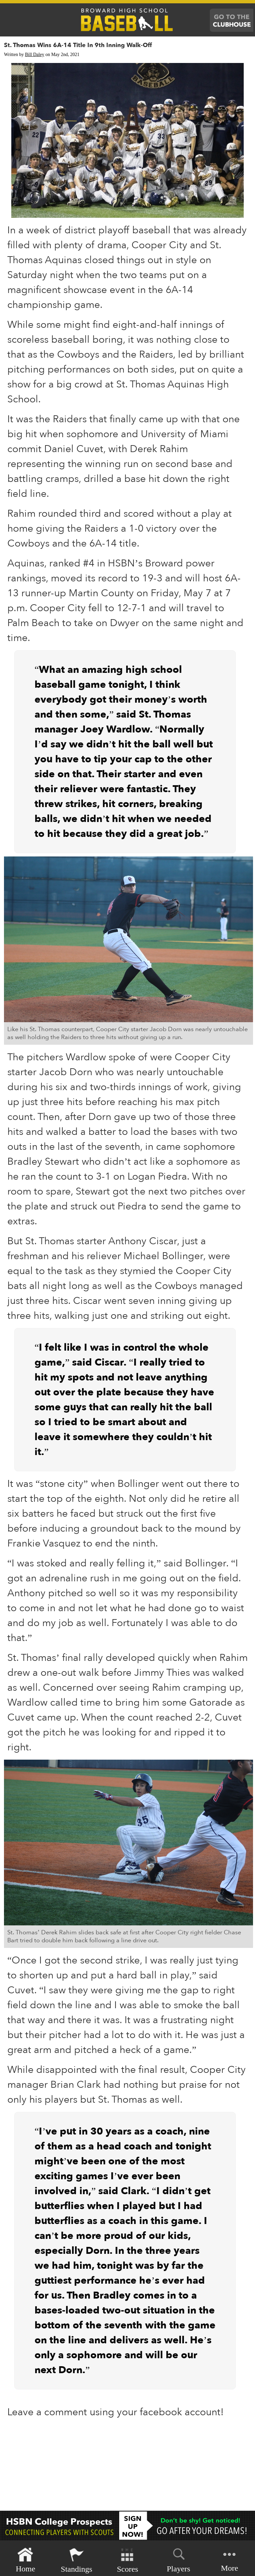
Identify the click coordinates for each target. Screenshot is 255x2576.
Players (178, 2559)
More (229, 2560)
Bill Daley (34, 54)
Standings (76, 2560)
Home (25, 2560)
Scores (127, 2560)
